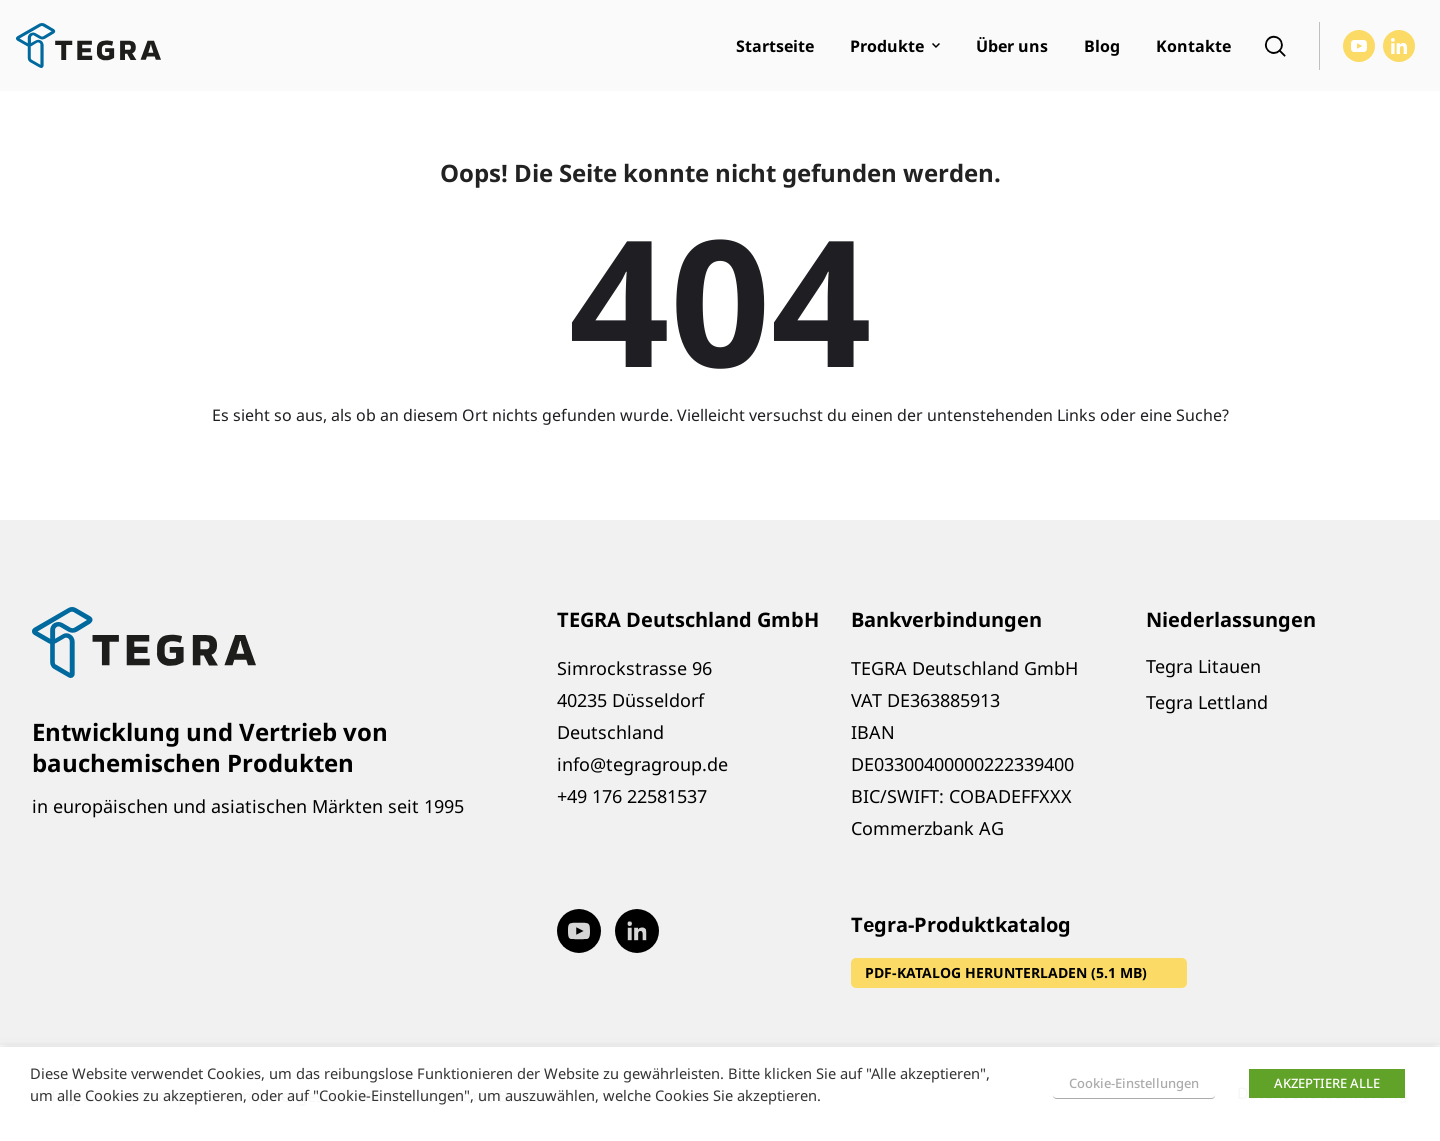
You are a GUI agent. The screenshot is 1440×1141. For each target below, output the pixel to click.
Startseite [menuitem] (775, 46)
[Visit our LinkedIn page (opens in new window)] (1399, 46)
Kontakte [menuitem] (1193, 46)
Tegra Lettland (1207, 702)
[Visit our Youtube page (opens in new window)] (1359, 46)
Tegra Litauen (1203, 666)
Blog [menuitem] (1102, 46)
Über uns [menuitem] (1012, 46)
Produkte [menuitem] (887, 46)
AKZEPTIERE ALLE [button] (1327, 1083)
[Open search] (1275, 46)
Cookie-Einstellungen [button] (1134, 1083)
